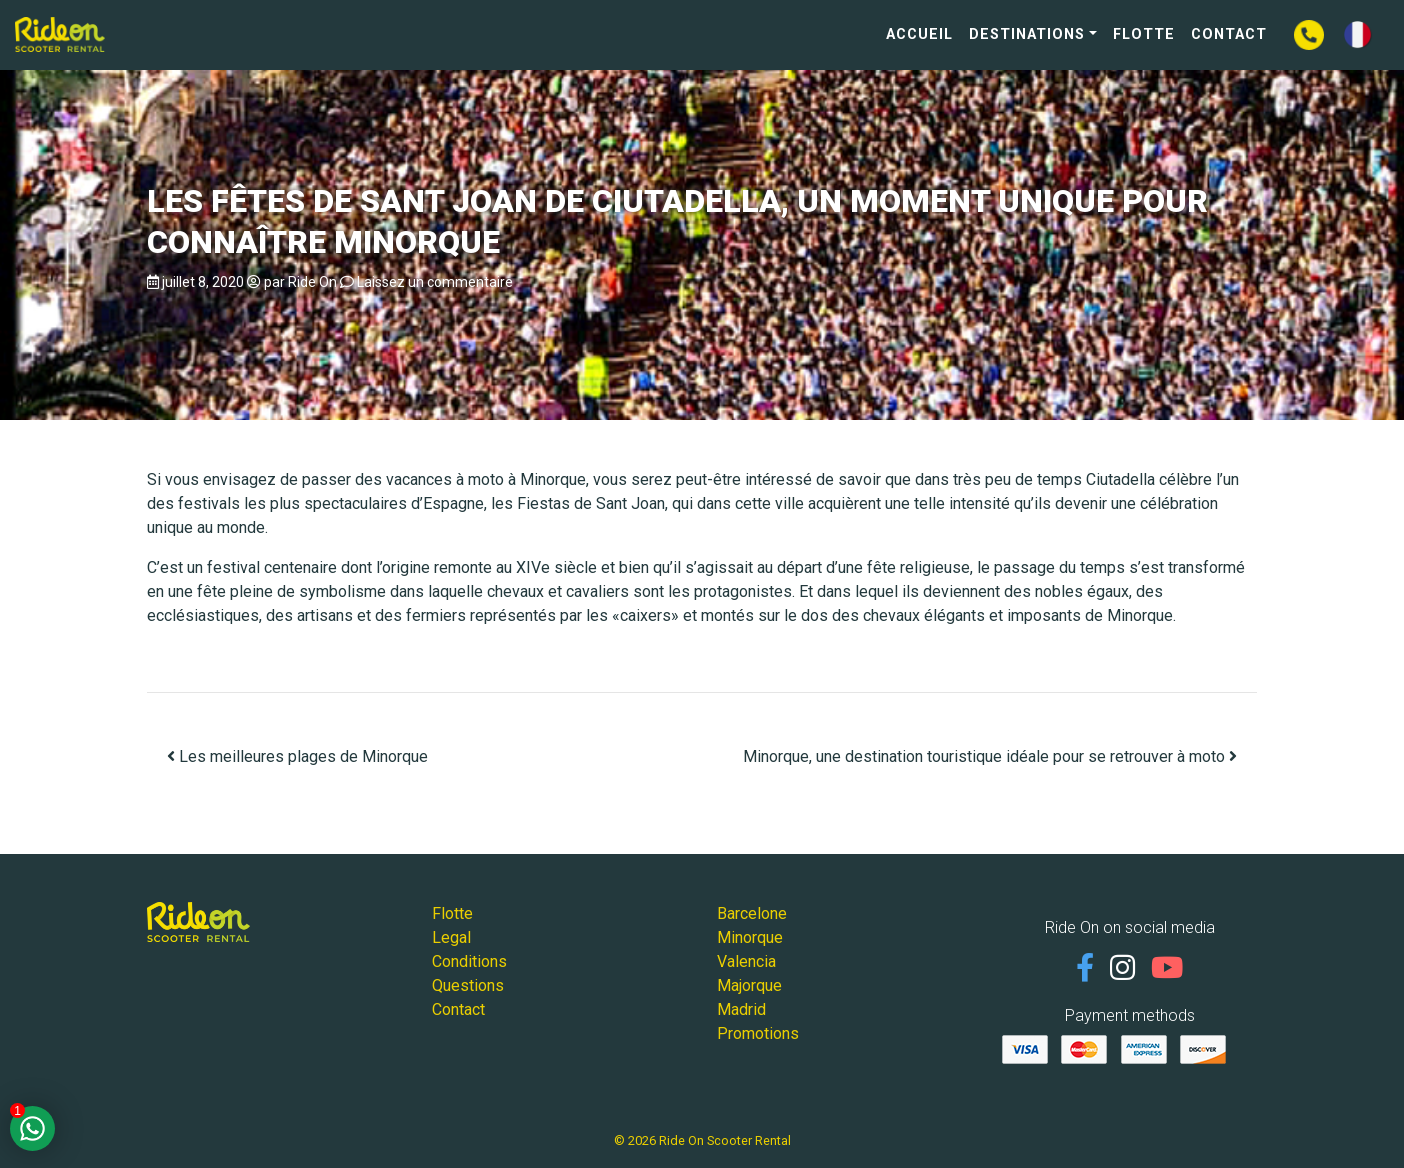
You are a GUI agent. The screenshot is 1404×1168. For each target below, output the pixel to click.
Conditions (469, 961)
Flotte (1144, 34)
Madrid (741, 1009)
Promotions (758, 1033)
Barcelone (752, 913)
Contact (1229, 34)
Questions (468, 985)
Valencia (746, 961)
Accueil (919, 34)
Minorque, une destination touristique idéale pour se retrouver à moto (990, 756)
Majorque (749, 985)
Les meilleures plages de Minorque (297, 756)
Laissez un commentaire (435, 282)
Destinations (1027, 34)
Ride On (312, 282)
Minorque (750, 937)
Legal (451, 937)
